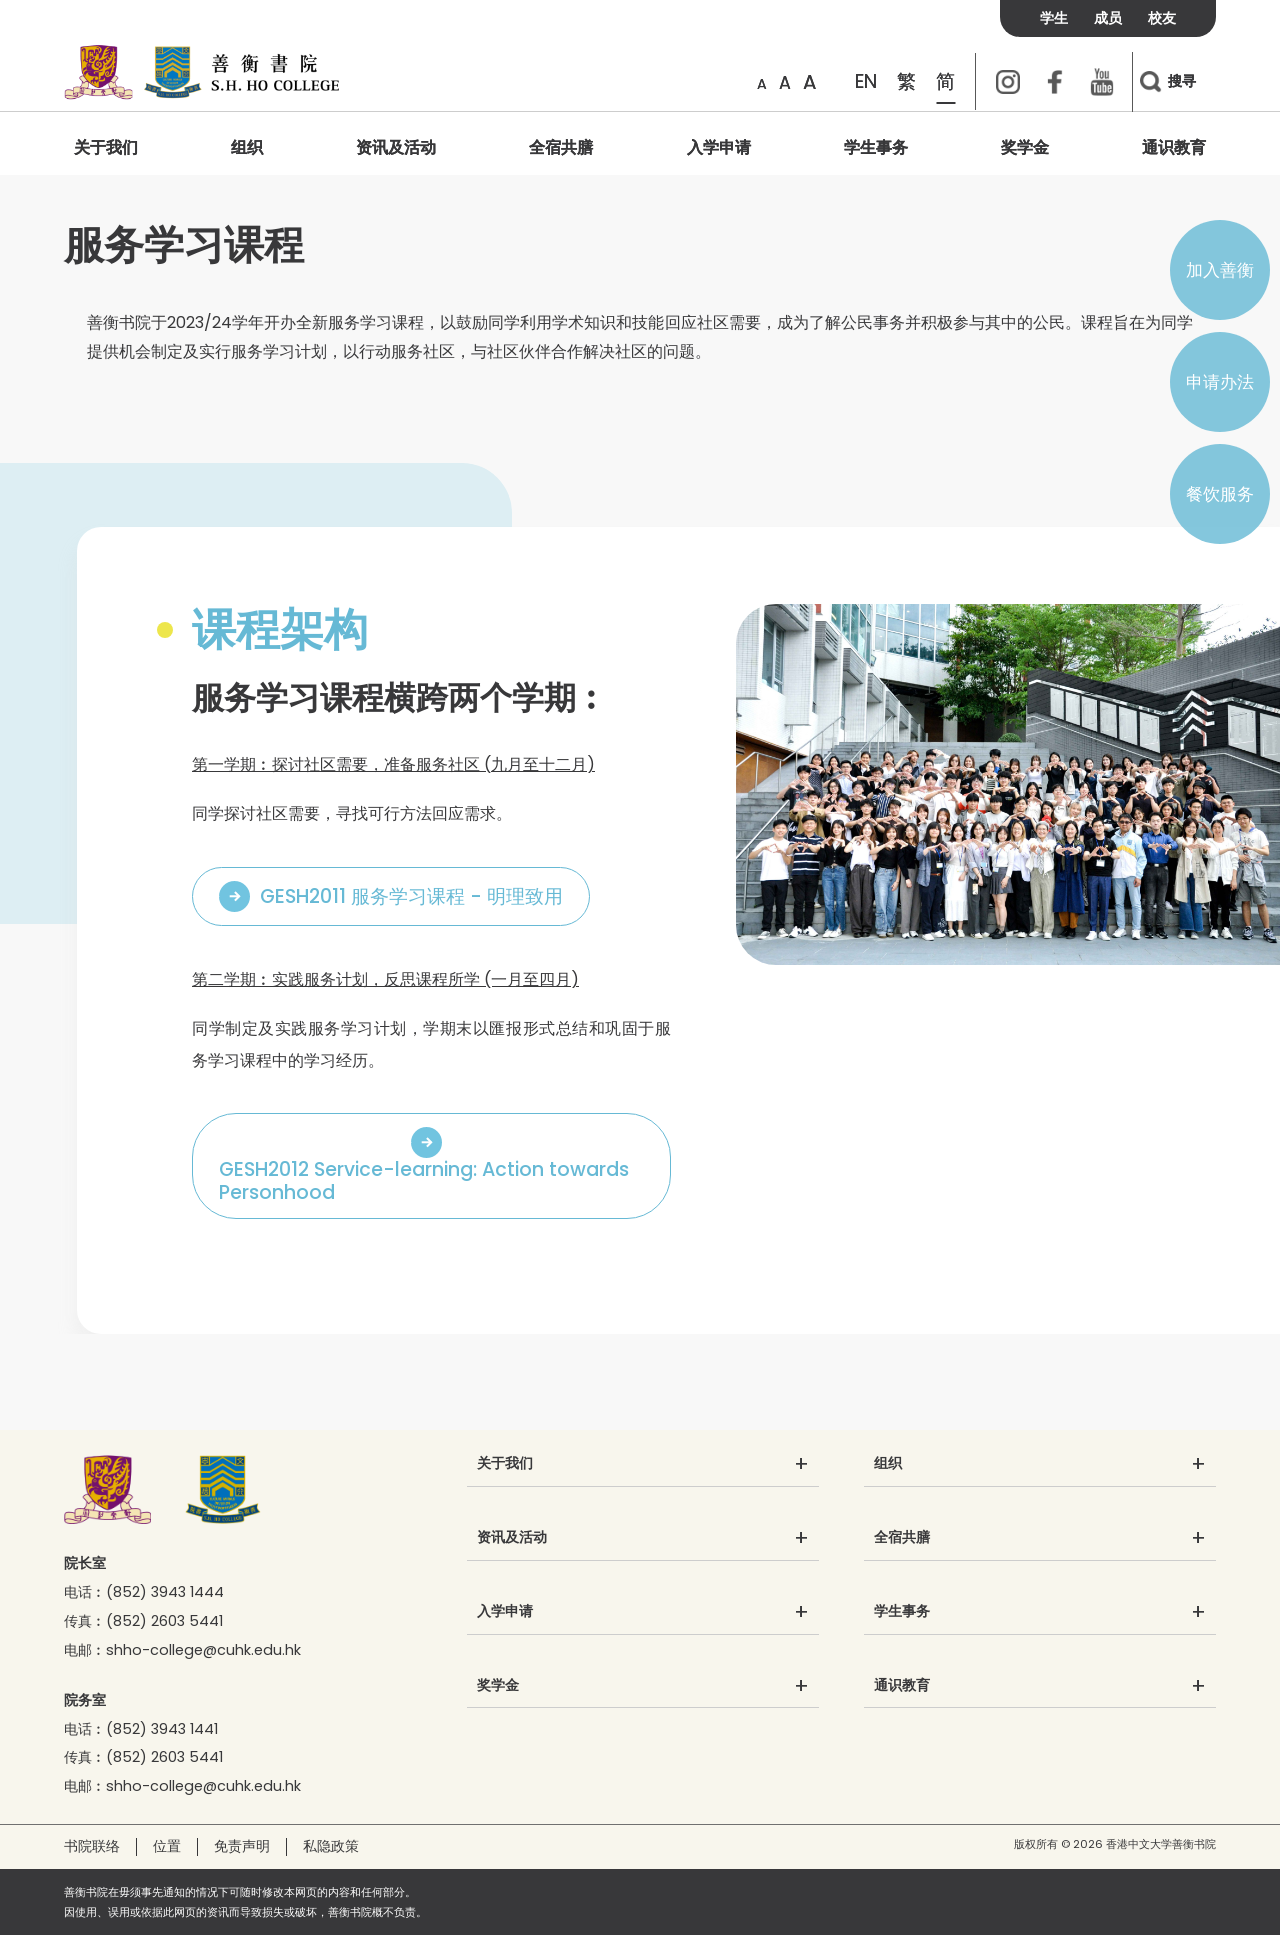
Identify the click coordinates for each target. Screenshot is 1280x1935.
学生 (1054, 18)
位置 (167, 1846)
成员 (1108, 18)
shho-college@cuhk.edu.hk (203, 1650)
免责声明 (242, 1846)
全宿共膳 (561, 147)
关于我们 (106, 147)
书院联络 (92, 1846)
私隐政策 (331, 1846)
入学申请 (719, 147)
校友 (1162, 18)
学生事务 (876, 147)
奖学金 (1025, 147)
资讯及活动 (396, 147)
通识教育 (1174, 147)
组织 (247, 147)
